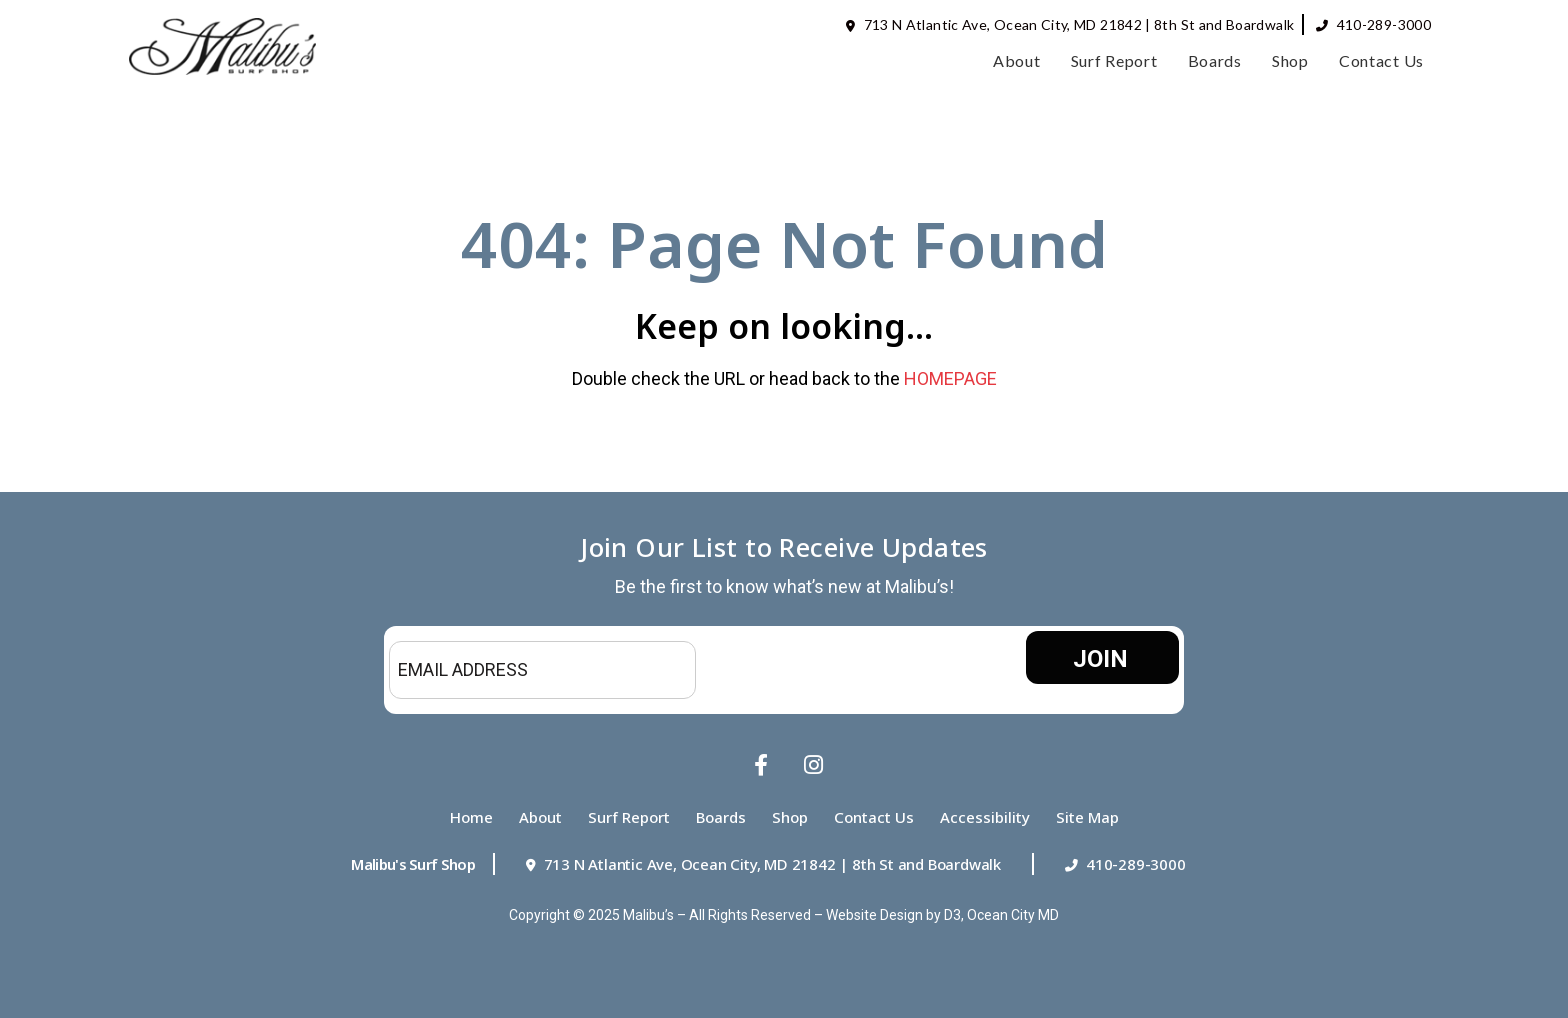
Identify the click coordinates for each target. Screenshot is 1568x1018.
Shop (1290, 60)
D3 (952, 915)
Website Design (874, 915)
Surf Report (1114, 60)
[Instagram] (809, 765)
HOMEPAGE (950, 378)
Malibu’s (648, 915)
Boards (1215, 60)
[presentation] (856, 670)
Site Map (1087, 817)
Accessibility (985, 817)
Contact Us (1381, 60)
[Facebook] (759, 765)
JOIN (1100, 659)
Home (471, 817)
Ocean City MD (1013, 915)
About (1017, 60)
